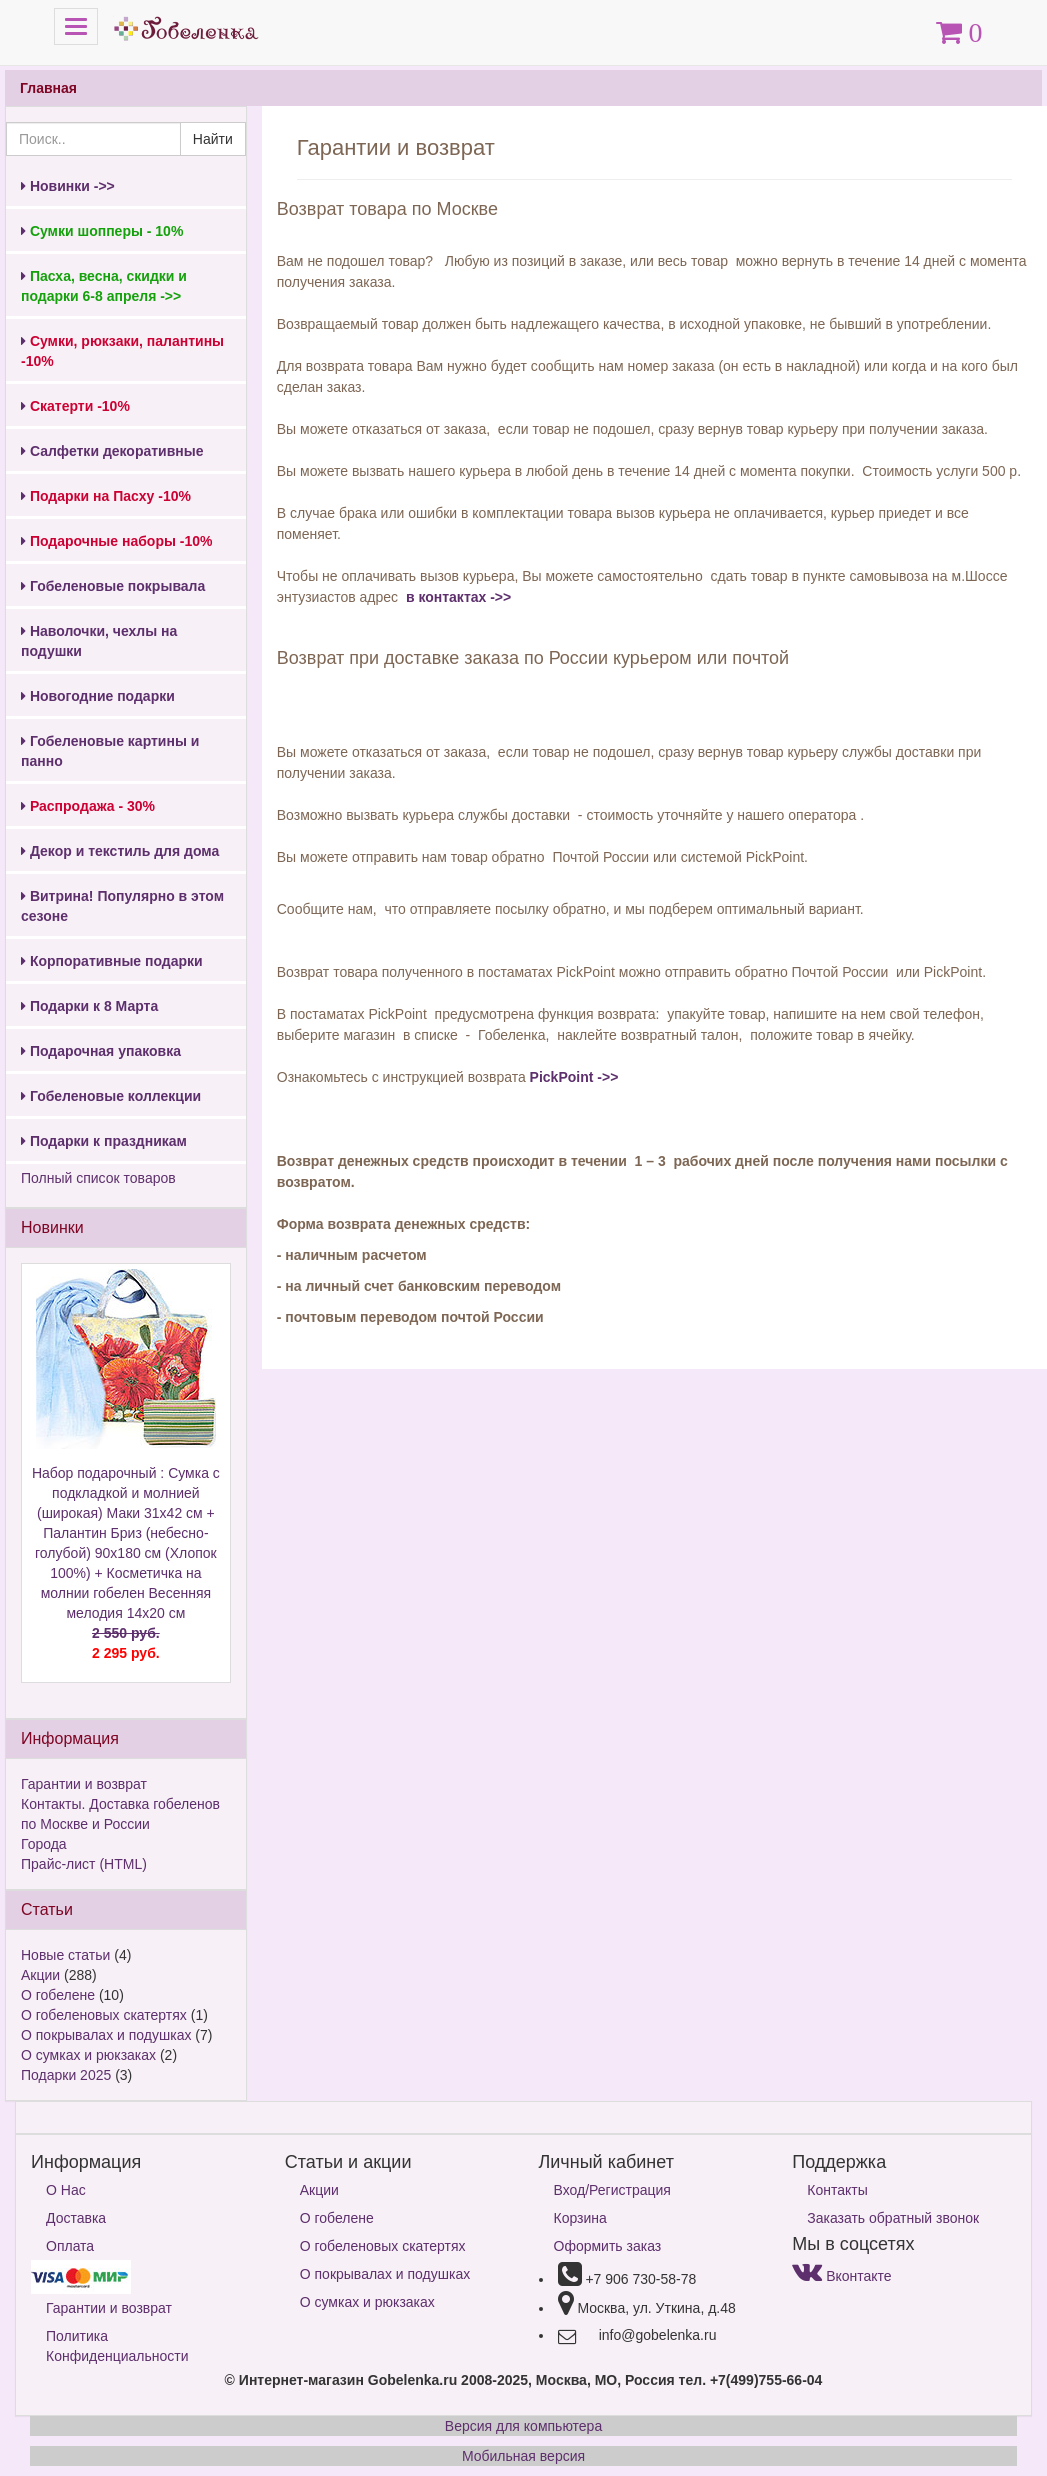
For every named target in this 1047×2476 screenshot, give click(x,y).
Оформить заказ (608, 2246)
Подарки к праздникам (104, 1141)
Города (44, 1844)
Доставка (76, 2218)
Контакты (837, 2190)
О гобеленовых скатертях (104, 2015)
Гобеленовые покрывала (113, 586)
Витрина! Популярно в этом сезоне (122, 906)
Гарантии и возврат (84, 1784)
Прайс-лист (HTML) (84, 1864)
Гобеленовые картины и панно (110, 751)
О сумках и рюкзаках (88, 2055)
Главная (48, 88)
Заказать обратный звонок (893, 2218)
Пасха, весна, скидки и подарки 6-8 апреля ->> (104, 286)
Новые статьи (65, 1955)
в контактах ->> (456, 597)
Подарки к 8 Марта (89, 1006)
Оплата (70, 2246)
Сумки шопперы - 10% (102, 231)
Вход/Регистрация (612, 2190)
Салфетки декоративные (112, 451)
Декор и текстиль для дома (120, 851)
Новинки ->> (68, 186)
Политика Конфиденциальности (117, 2346)
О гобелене (58, 1995)
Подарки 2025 (66, 2075)
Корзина (580, 2218)
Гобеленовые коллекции (111, 1096)
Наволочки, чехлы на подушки (99, 641)
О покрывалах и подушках (106, 2035)
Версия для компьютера (523, 2426)
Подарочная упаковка (101, 1051)
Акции (40, 1975)
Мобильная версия (523, 2456)
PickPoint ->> (574, 1077)
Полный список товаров (98, 1178)
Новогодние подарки (98, 696)
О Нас (66, 2190)
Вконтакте (841, 2276)
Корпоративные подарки (112, 961)
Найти (213, 139)
